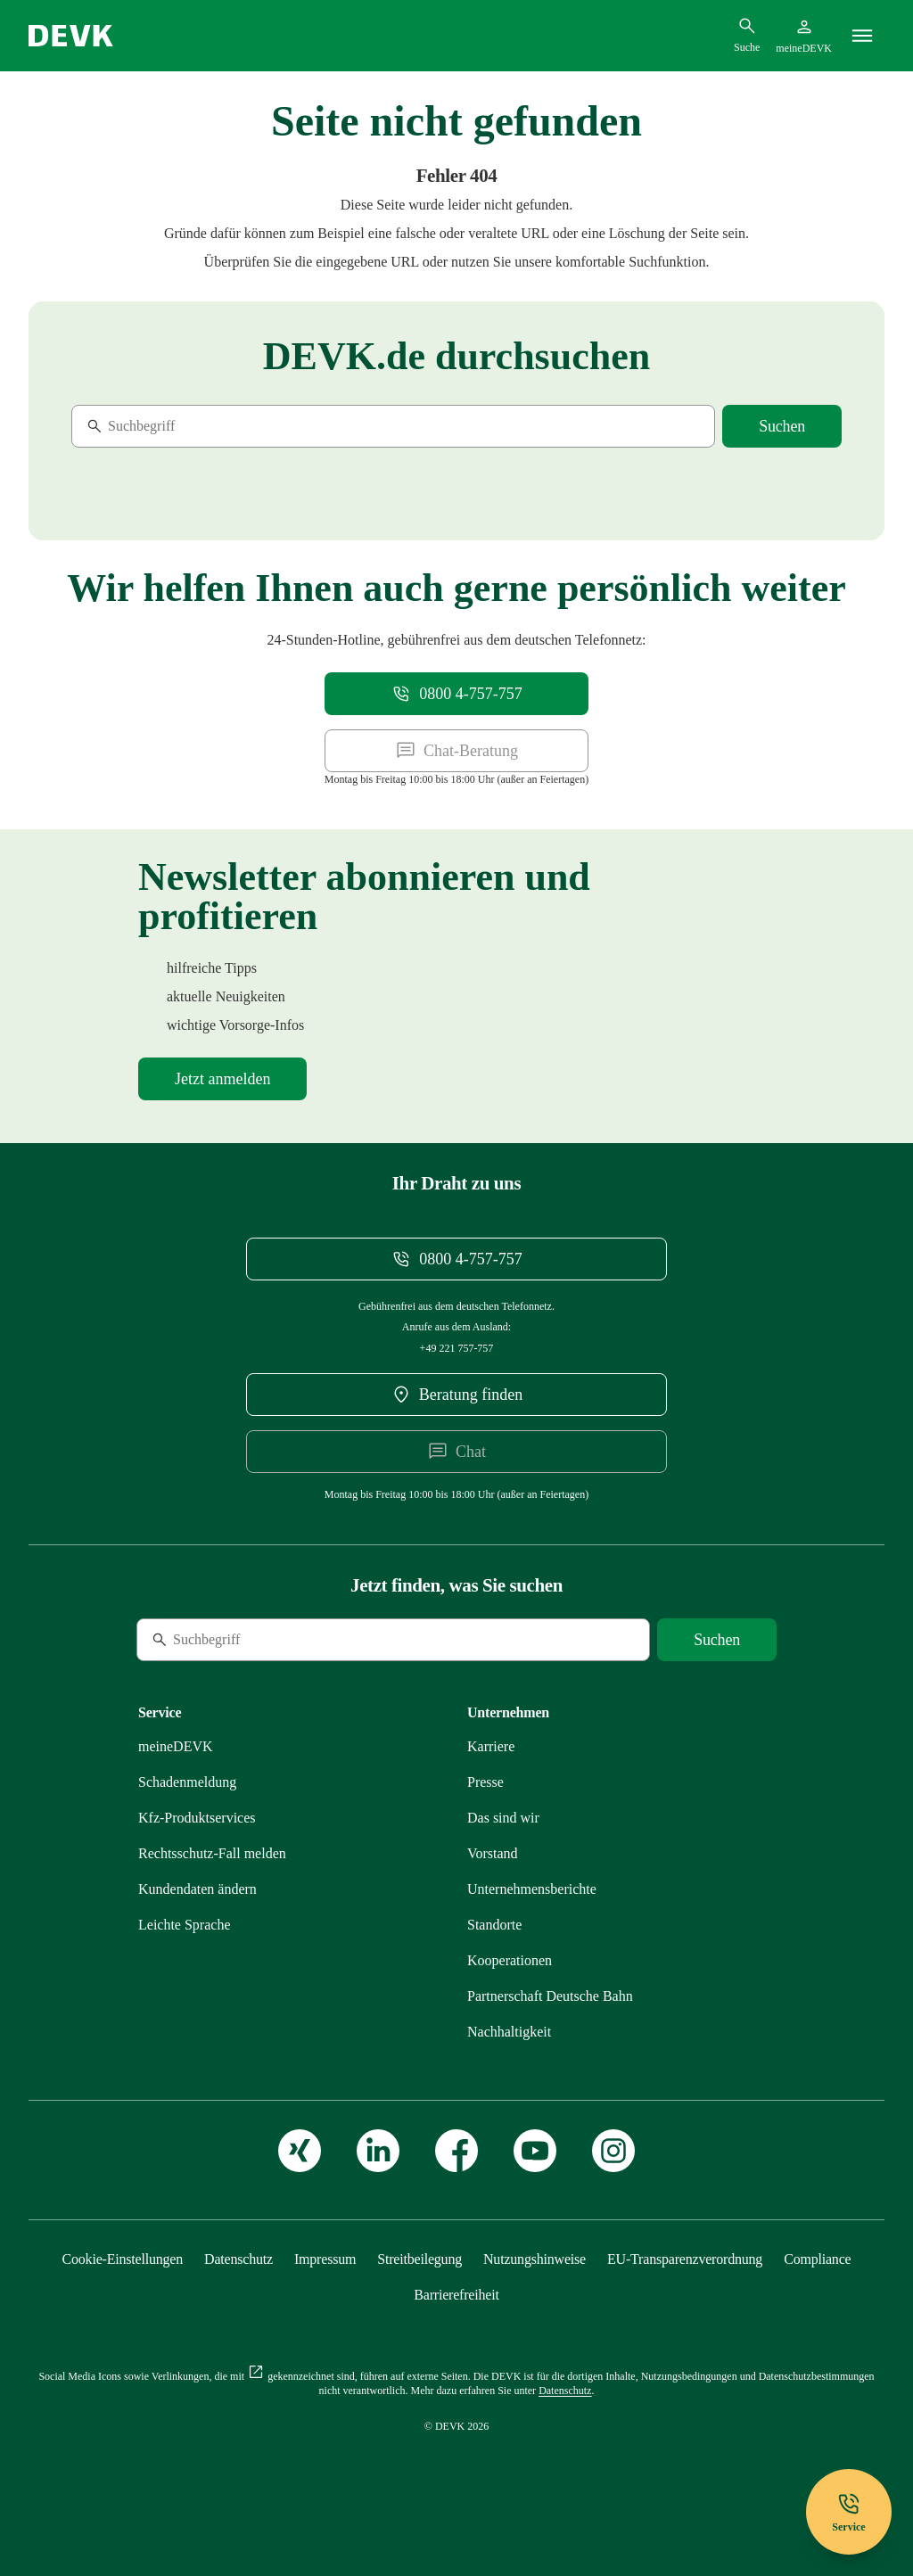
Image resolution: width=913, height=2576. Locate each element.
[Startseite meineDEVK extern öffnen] (804, 35)
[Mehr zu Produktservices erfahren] (197, 1817)
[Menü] (862, 35)
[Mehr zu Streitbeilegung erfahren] (419, 2259)
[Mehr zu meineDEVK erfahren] (175, 1746)
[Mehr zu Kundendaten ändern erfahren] (197, 1889)
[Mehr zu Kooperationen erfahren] (509, 1960)
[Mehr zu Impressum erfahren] (325, 2259)
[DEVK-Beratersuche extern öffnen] (456, 1394)
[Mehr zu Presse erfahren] (485, 1782)
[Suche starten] (782, 426)
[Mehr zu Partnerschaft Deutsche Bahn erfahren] (550, 1996)
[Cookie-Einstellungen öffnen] (123, 2259)
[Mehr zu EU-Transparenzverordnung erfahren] (684, 2259)
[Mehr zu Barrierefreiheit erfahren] (456, 2294)
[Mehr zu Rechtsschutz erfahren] (212, 1853)
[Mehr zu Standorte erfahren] (494, 1924)
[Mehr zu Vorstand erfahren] (492, 1853)
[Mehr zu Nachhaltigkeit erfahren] (509, 2031)
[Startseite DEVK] (71, 35)
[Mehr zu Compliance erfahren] (817, 2259)
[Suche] (193, 426)
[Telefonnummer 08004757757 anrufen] (456, 693)
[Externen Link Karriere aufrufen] (490, 1746)
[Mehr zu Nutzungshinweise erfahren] (534, 2259)
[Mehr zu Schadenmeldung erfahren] (187, 1782)
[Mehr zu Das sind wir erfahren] (503, 1817)
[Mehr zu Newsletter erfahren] (222, 1079)
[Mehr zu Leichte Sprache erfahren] (184, 1924)
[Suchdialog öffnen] (747, 34)
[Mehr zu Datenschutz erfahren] (238, 2259)
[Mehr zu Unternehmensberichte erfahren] (531, 1889)
